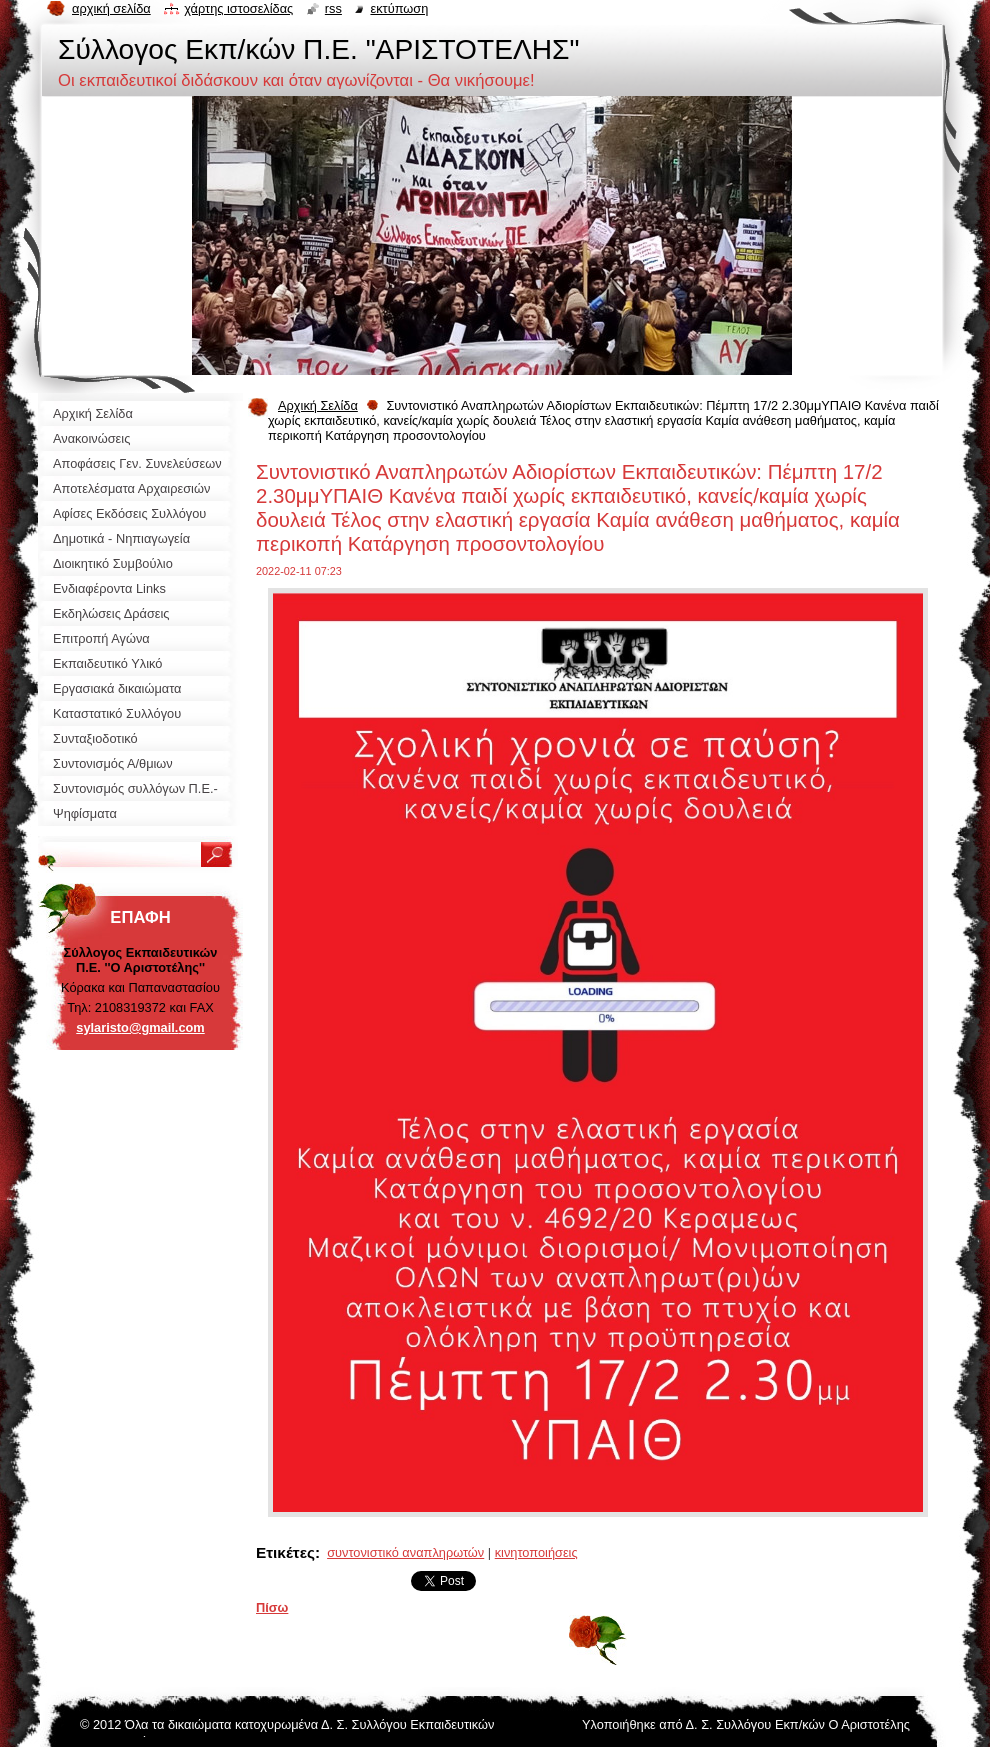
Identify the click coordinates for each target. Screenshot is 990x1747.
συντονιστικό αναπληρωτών (405, 1552)
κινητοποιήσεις (536, 1552)
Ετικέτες (285, 1552)
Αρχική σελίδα (111, 8)
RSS (333, 8)
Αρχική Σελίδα (318, 405)
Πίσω (272, 1607)
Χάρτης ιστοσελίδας (238, 8)
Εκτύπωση (399, 8)
